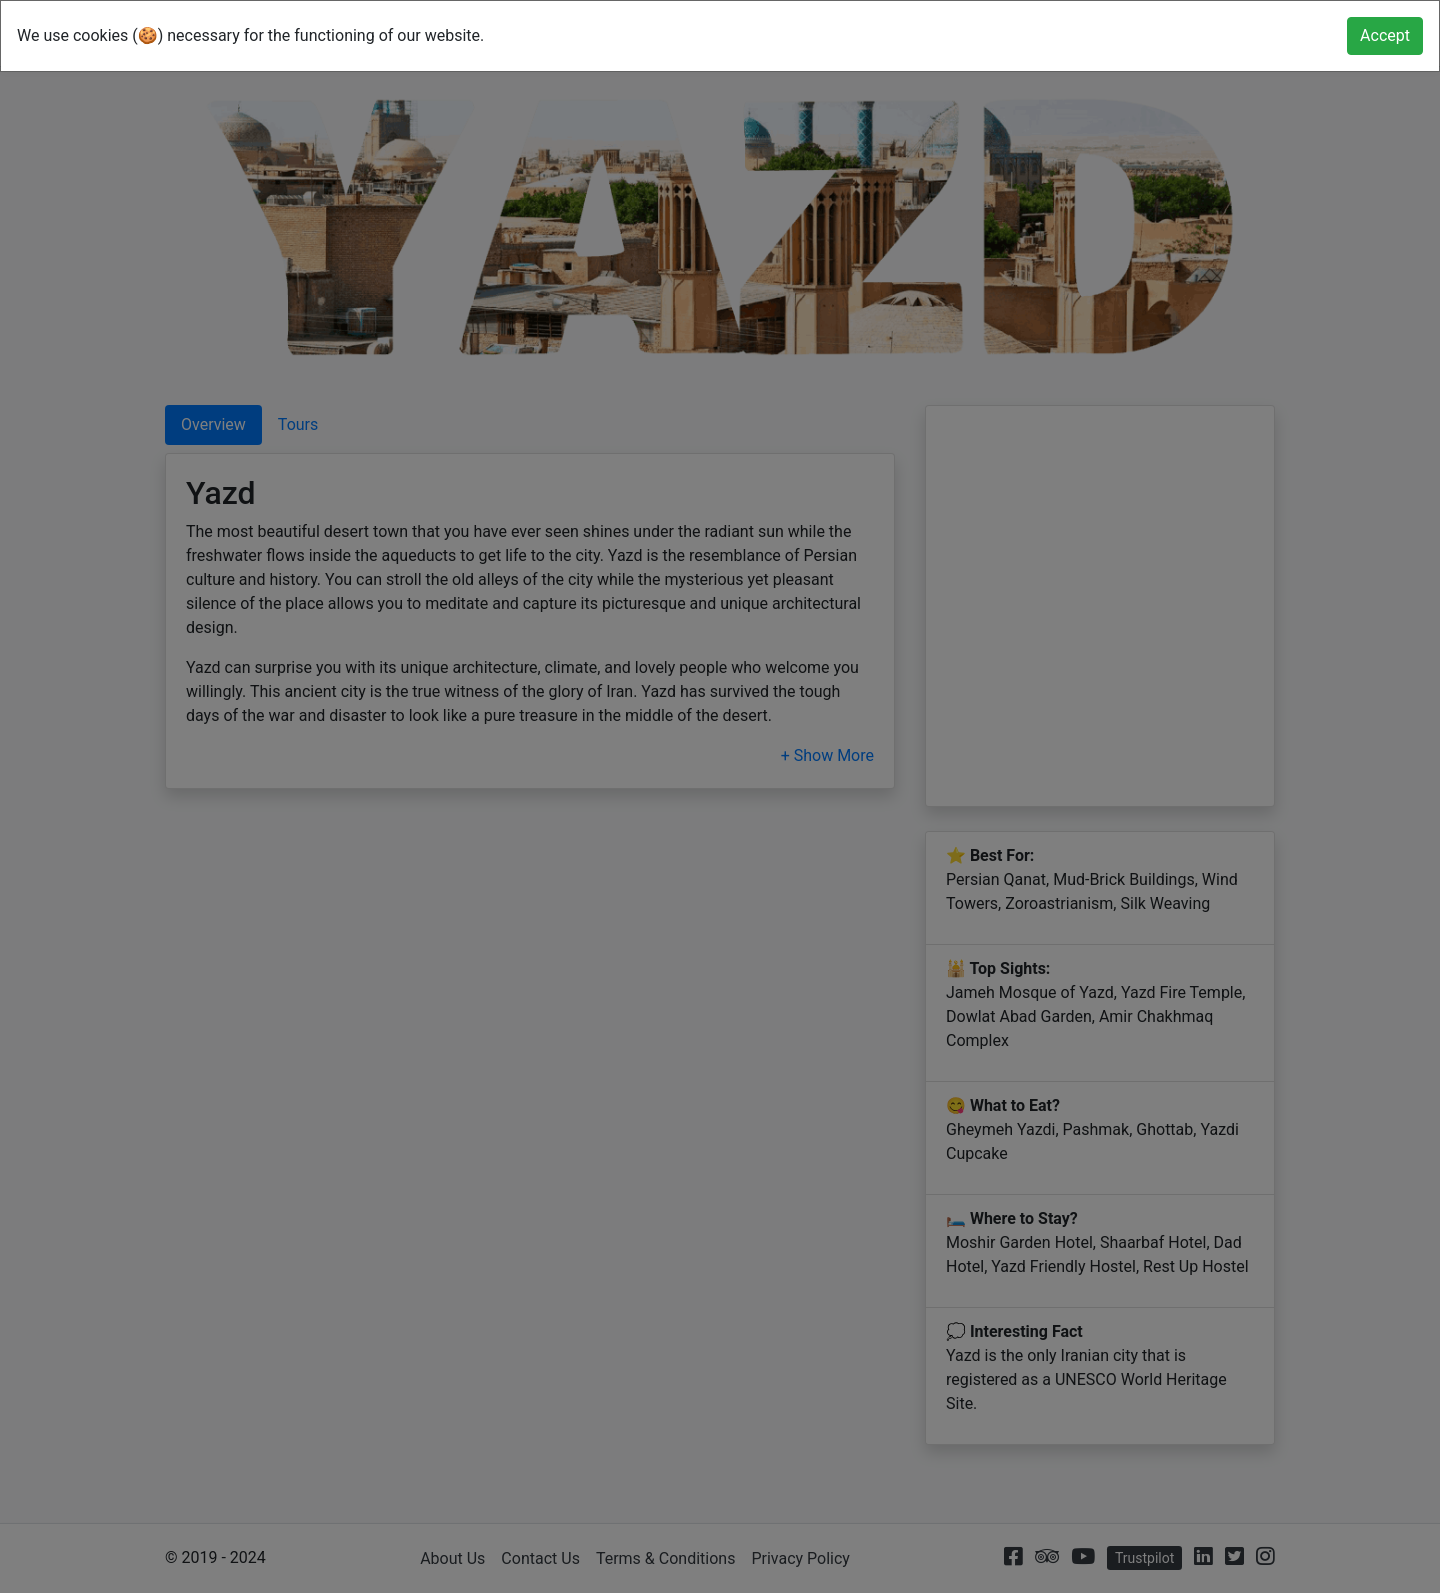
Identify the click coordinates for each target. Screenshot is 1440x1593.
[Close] (1385, 36)
